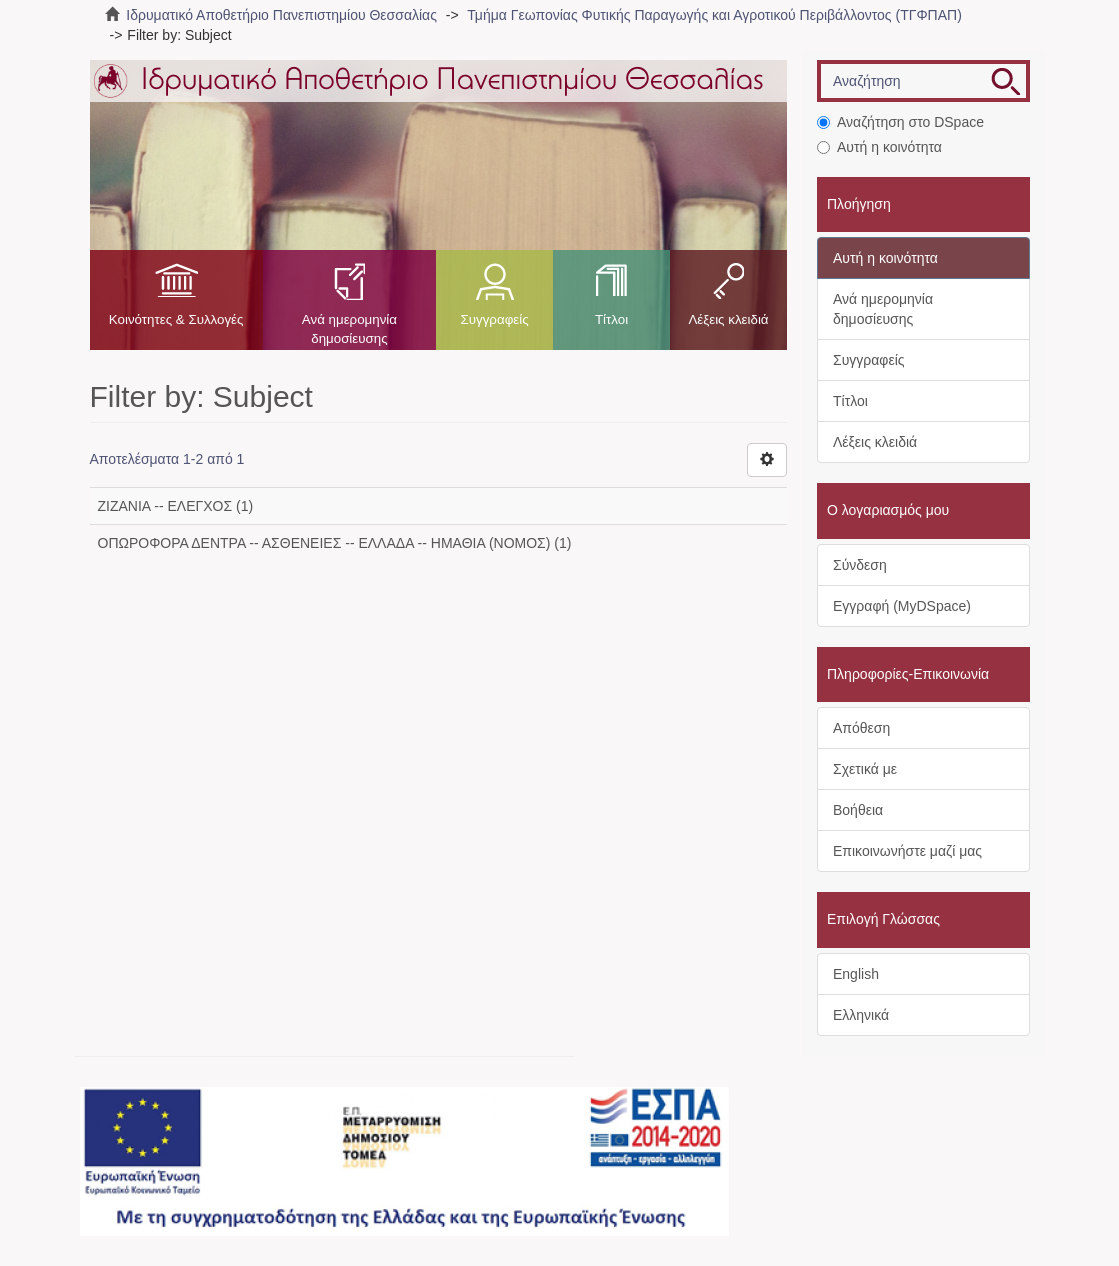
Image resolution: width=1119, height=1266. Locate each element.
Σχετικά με (865, 769)
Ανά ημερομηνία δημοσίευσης (349, 329)
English (856, 974)
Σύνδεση (860, 565)
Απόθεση (861, 728)
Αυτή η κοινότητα (879, 147)
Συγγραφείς (494, 319)
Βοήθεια (858, 810)
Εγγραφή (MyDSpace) (902, 606)
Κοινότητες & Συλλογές (176, 319)
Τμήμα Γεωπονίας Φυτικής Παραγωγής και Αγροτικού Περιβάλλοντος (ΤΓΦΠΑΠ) (714, 15)
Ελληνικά (861, 1015)
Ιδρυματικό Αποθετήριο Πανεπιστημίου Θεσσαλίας (281, 15)
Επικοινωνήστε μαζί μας (907, 851)
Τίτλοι (611, 319)
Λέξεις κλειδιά (728, 319)
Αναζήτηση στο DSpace (900, 122)
